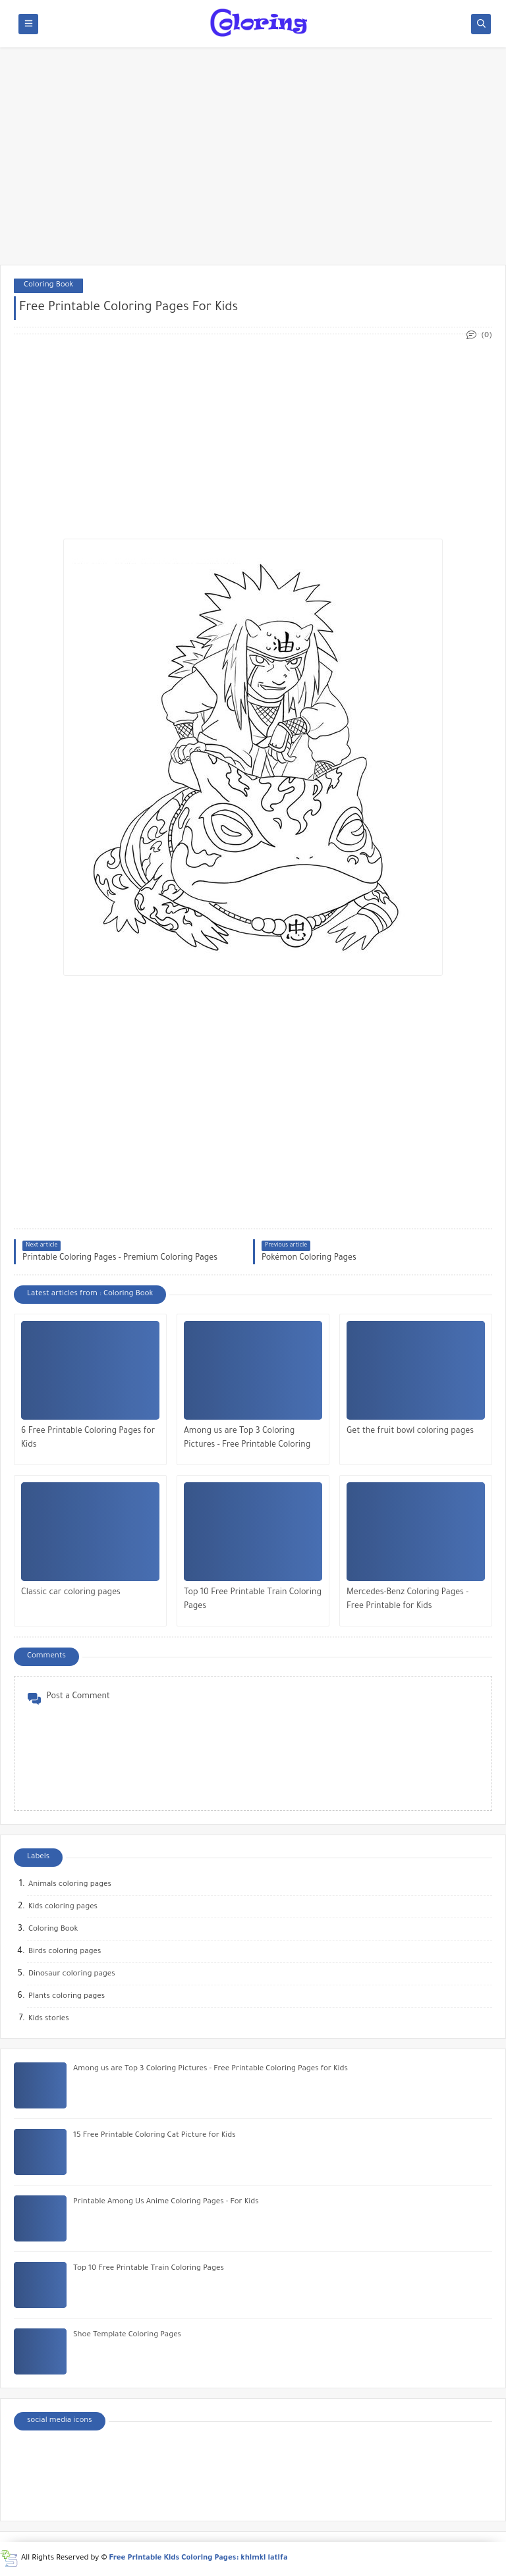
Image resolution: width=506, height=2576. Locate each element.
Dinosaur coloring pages (71, 1974)
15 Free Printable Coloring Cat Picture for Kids (154, 2136)
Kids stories (48, 2019)
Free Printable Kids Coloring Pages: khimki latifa (198, 2558)
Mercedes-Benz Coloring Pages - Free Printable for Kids (407, 1599)
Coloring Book (48, 285)
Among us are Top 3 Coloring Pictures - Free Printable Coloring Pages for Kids (247, 1440)
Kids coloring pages (63, 1907)
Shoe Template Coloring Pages (127, 2335)
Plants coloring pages (66, 1997)
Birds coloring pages (64, 1952)
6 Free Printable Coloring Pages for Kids (88, 1438)
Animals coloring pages (69, 1885)
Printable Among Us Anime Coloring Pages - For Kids (166, 2202)
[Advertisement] (253, 162)
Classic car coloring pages (71, 1592)
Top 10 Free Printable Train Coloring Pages (253, 1599)
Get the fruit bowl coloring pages (410, 1431)
